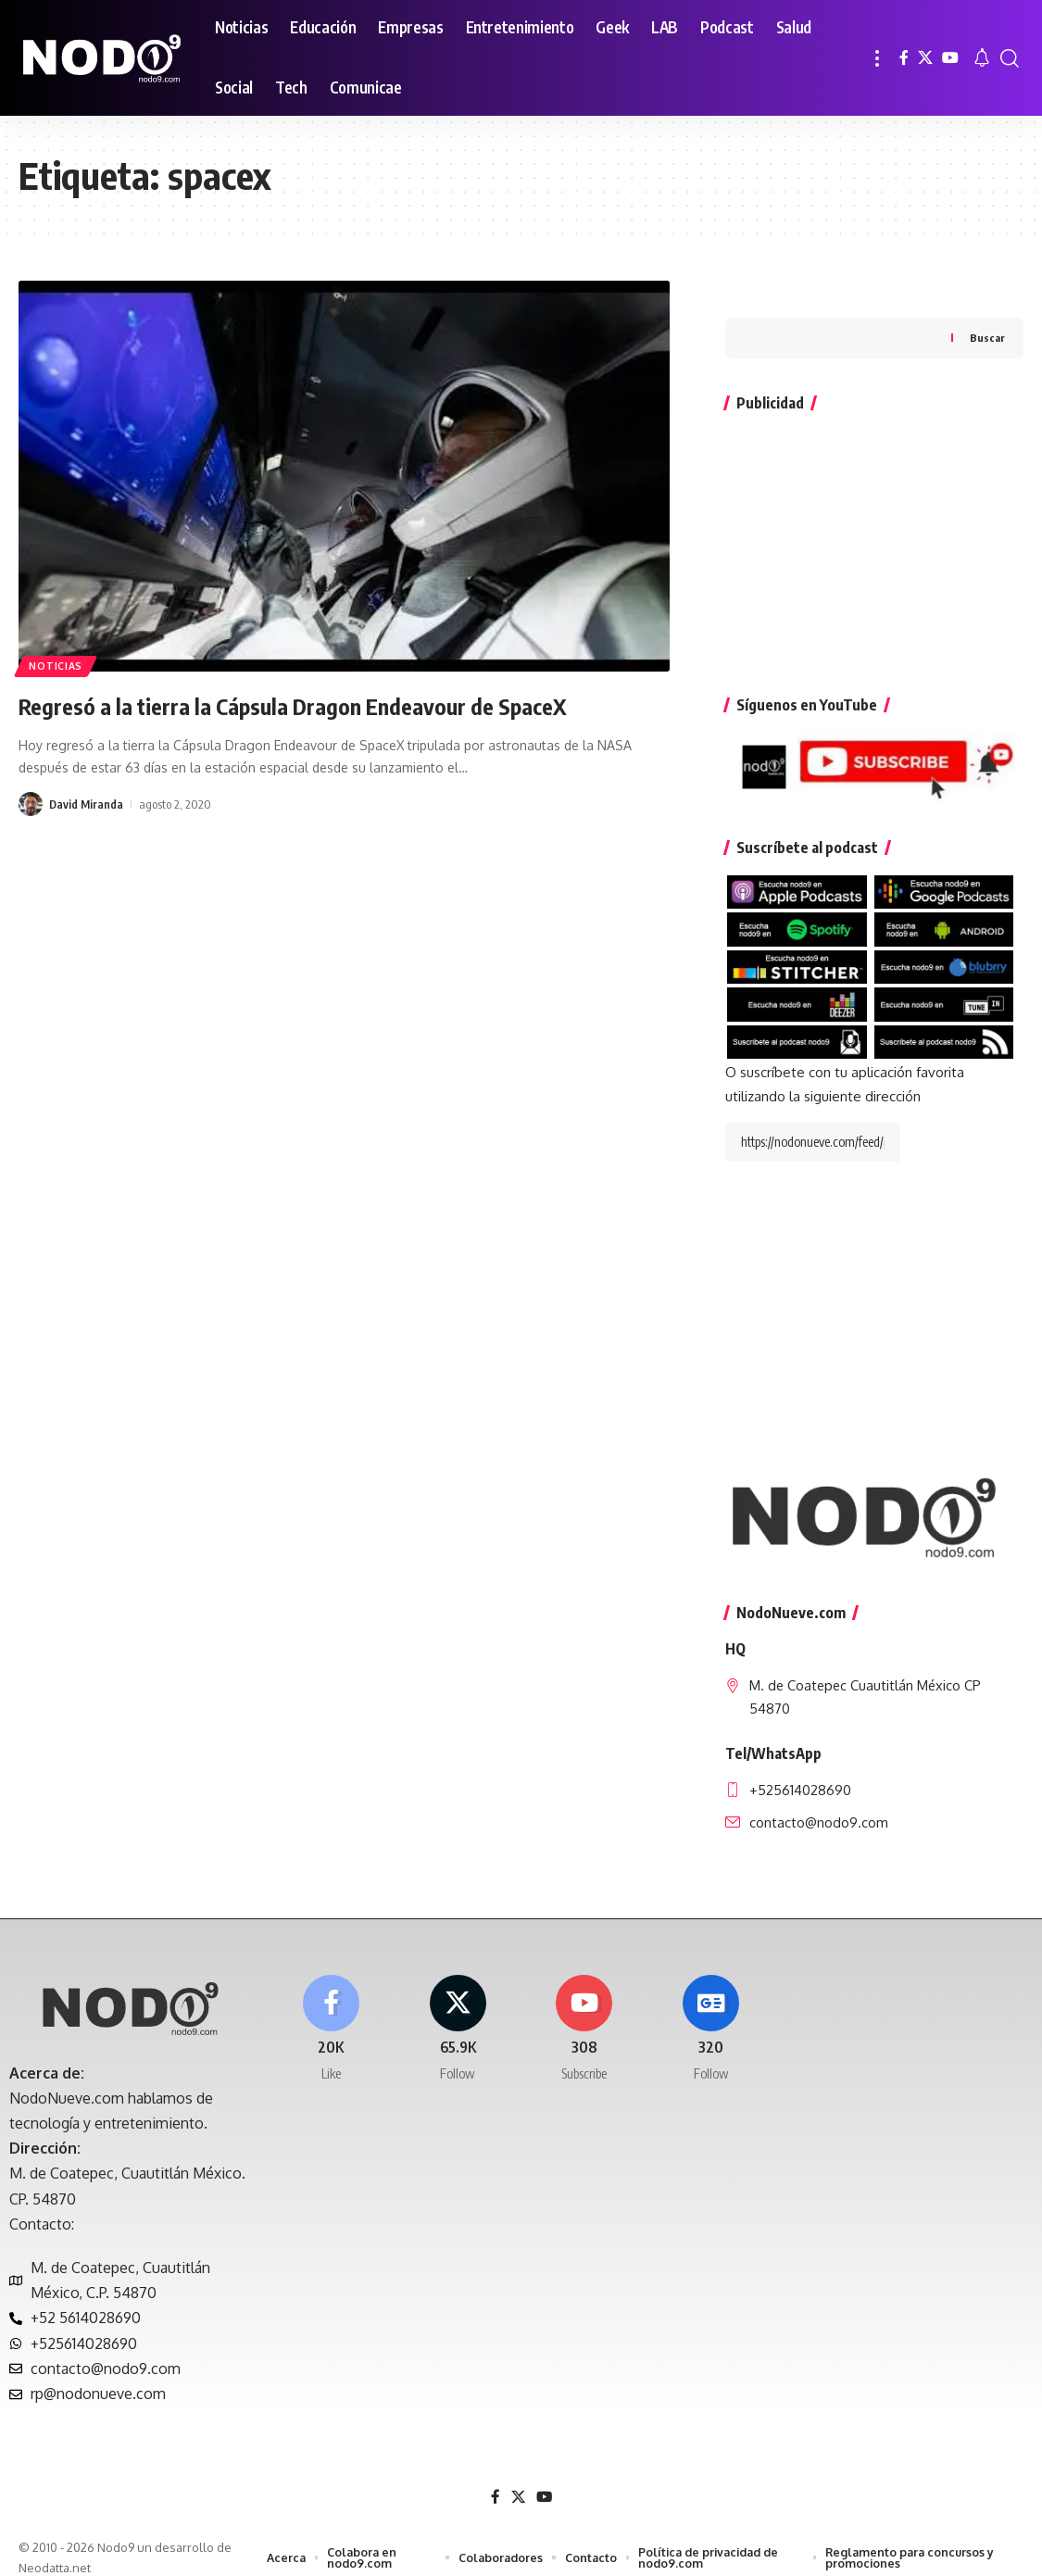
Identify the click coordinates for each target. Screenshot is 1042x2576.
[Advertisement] (874, 507)
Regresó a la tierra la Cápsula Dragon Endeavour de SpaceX (339, 704)
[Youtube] (584, 2015)
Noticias (59, 664)
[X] (925, 57)
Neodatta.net (55, 2552)
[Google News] (711, 2015)
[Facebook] (904, 57)
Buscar (987, 301)
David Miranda (87, 804)
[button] (877, 58)
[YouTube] (950, 57)
